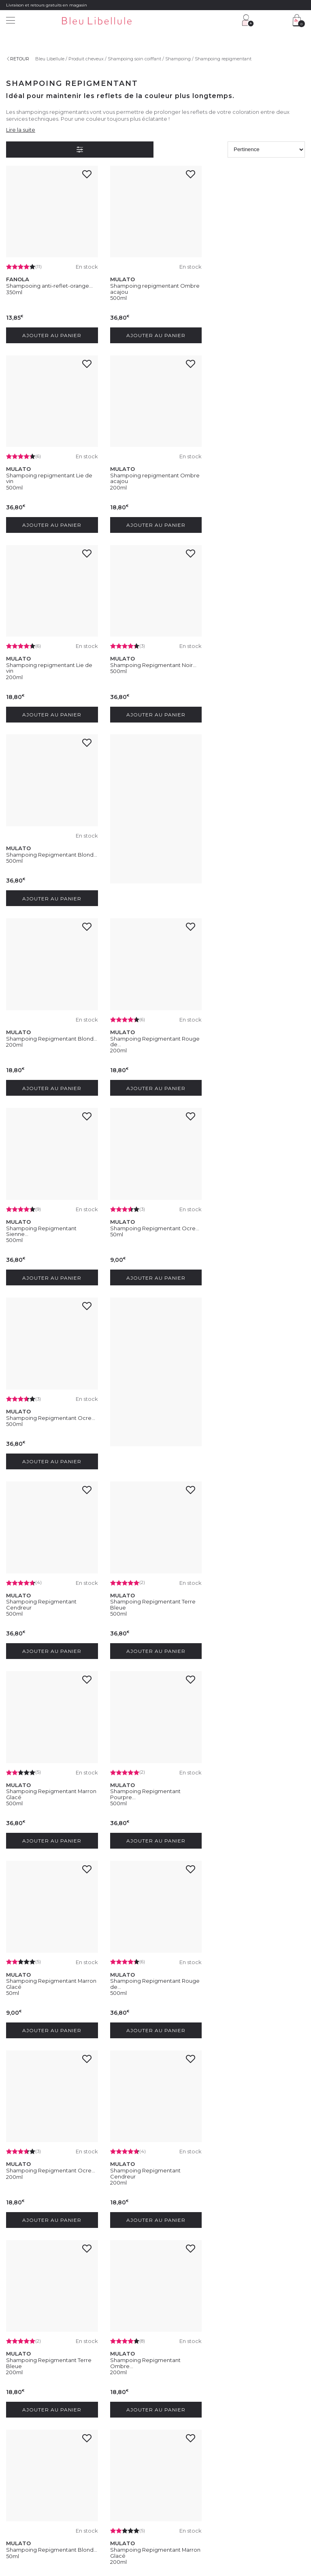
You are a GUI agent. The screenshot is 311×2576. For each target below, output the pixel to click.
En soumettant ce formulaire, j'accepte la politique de (141, 2383)
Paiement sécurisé (103, 2471)
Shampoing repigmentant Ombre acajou (154, 288)
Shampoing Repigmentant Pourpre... (248, 1227)
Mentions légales (24, 2529)
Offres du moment (181, 2451)
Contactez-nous (100, 2441)
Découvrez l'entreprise (29, 2432)
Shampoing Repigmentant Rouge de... (51, 849)
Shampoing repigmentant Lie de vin (256, 288)
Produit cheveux (86, 59)
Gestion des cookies (192, 2529)
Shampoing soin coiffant (134, 59)
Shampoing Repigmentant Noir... (256, 474)
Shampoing (178, 59)
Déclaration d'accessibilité (245, 2529)
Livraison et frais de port (109, 2461)
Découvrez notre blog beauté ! (38, 2477)
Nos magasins (21, 2441)
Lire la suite (20, 129)
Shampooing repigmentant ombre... (249, 1983)
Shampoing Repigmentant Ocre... (257, 846)
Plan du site (290, 2529)
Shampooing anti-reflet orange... (49, 2169)
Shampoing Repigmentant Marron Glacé (155, 1227)
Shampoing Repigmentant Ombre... (248, 1605)
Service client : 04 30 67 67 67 (115, 2432)
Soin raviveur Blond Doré (142, 2169)
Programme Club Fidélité (188, 2432)
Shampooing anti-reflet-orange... (49, 285)
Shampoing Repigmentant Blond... (51, 663)
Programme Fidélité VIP (187, 2441)
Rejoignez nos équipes (30, 2451)
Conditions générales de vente (79, 2529)
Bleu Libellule (49, 59)
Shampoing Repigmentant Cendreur (248, 1039)
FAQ (88, 2451)
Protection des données (141, 2529)
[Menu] (10, 21)
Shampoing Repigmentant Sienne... (145, 849)
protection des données (116, 2389)
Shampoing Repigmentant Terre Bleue (49, 1227)
